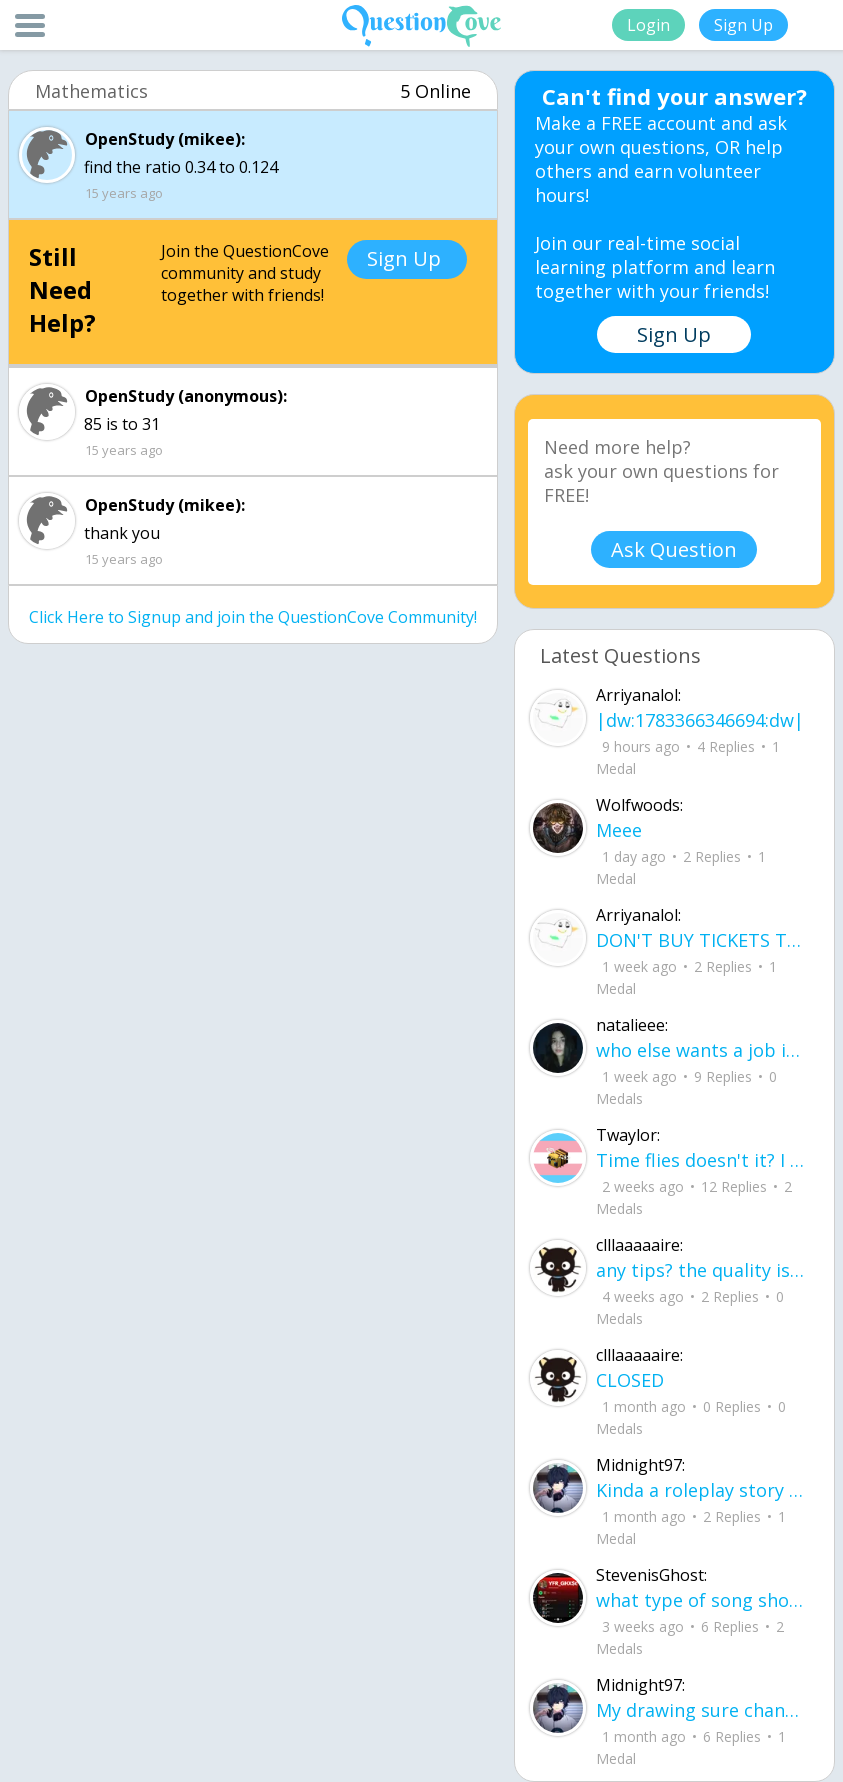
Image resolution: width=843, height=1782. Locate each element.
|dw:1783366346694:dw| (700, 720)
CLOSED (630, 1380)
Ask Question (674, 549)
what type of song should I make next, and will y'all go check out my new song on (702, 1600)
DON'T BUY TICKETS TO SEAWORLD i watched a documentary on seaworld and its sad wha (702, 940)
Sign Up (743, 25)
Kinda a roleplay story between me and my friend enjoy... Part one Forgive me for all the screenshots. (702, 1490)
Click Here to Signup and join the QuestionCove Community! (253, 617)
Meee (619, 830)
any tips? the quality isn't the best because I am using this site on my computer (702, 1270)
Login (648, 25)
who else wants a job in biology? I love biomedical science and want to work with (702, 1050)
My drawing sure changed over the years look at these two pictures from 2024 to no (702, 1710)
